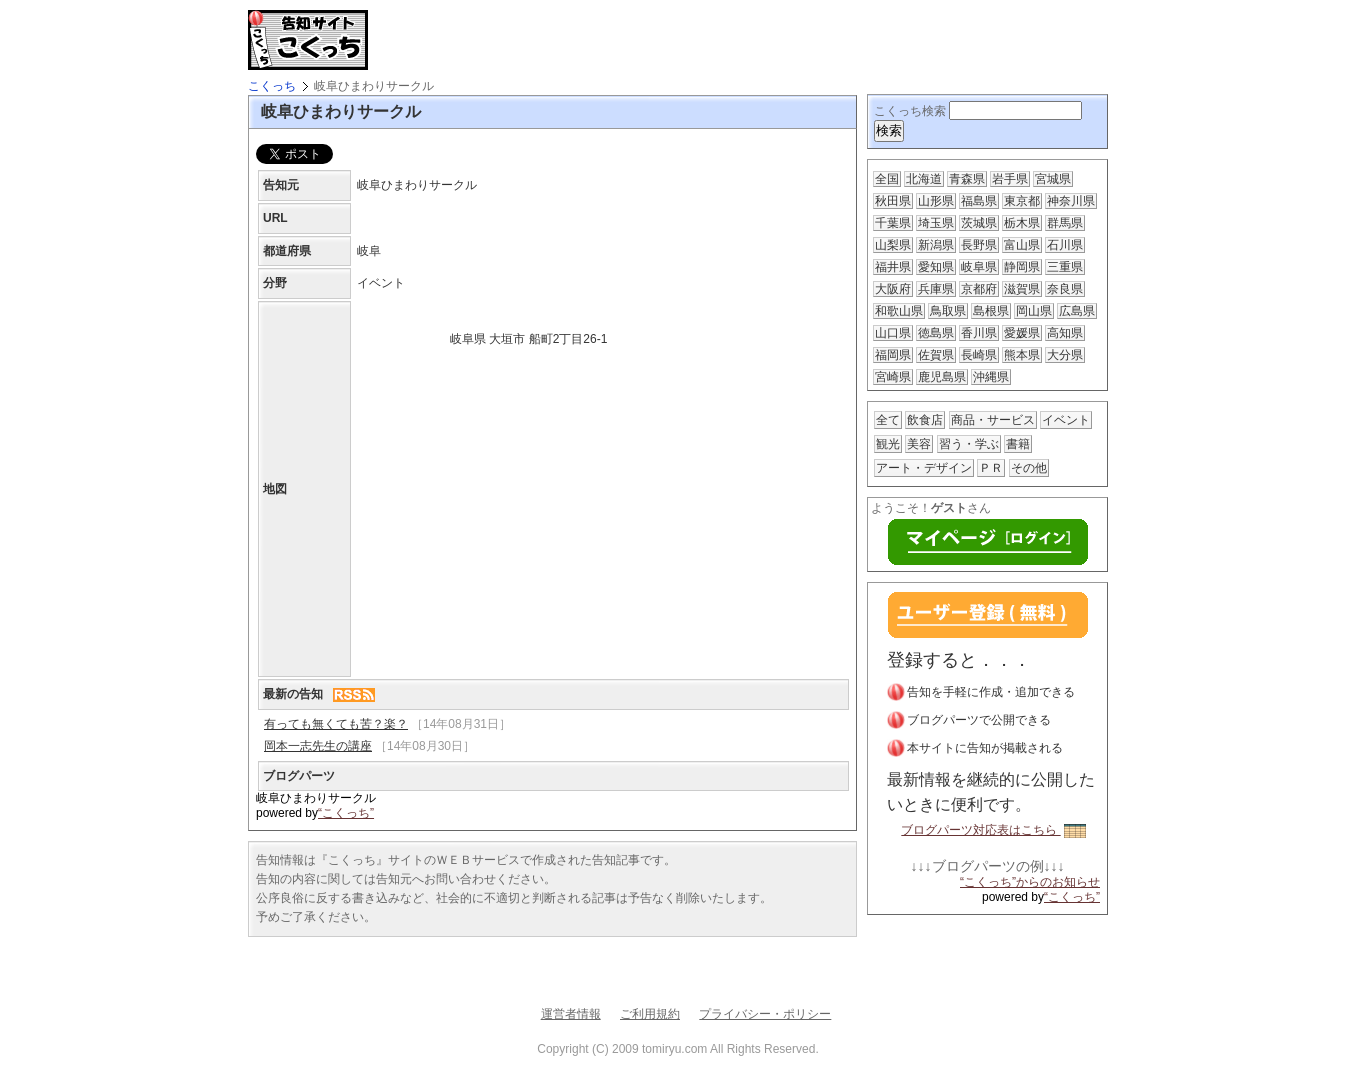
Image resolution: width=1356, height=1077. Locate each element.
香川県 (979, 333)
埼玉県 (936, 223)
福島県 (979, 201)
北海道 (924, 179)
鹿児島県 (942, 377)
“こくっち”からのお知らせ (1030, 882)
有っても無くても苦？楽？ (336, 724)
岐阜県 (979, 267)
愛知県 (936, 267)
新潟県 (936, 245)
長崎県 (979, 355)
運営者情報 (571, 1014)
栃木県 (1022, 223)
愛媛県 (1022, 333)
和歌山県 (899, 311)
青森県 (967, 179)
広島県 (1077, 311)
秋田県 (893, 201)
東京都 (1022, 201)
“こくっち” (346, 813)
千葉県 (893, 223)
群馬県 (1065, 223)
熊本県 (1022, 355)
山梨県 (893, 245)
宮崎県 (893, 377)
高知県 (1065, 333)
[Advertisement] (612, 40)
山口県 (893, 333)
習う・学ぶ (969, 444)
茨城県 (979, 223)
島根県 (991, 311)
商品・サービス (993, 420)
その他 (1029, 468)
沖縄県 (991, 377)
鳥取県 (948, 311)
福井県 (893, 267)
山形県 (936, 201)
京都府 (979, 289)
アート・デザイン (924, 468)
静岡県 (1022, 267)
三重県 (1065, 267)
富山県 (1022, 245)
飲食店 (925, 420)
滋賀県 (1022, 289)
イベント (1066, 420)
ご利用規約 (650, 1014)
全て (888, 420)
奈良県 (1065, 289)
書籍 (1018, 444)
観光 (888, 444)
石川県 (1065, 245)
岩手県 (1010, 179)
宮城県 (1053, 179)
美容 (919, 444)
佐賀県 (936, 355)
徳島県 (936, 333)
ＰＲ (991, 468)
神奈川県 (1071, 201)
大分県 (1065, 355)
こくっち (272, 86)
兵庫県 (936, 289)
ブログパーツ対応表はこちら (993, 830)
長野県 (979, 245)
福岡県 (893, 355)
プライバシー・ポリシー (765, 1014)
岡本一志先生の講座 (318, 746)
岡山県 (1034, 311)
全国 (887, 179)
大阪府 (893, 289)
